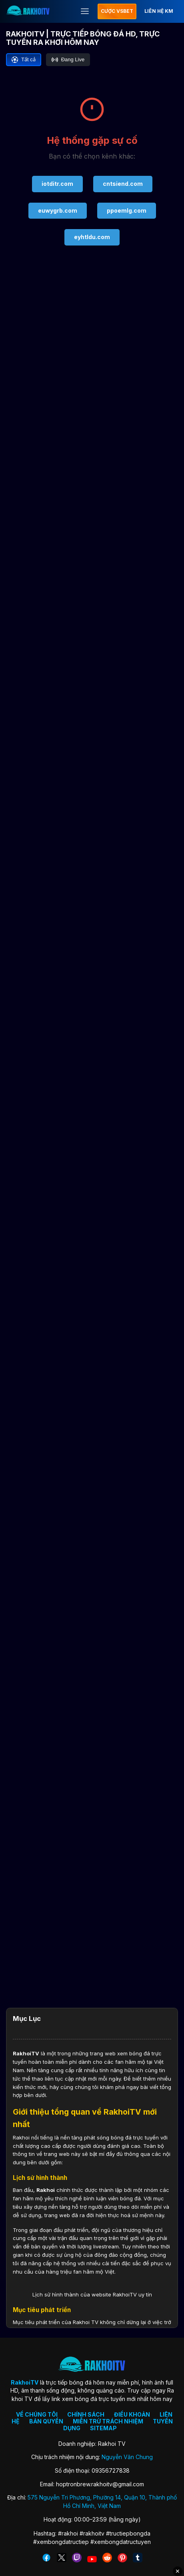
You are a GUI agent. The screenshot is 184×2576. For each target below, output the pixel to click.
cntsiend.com (123, 183)
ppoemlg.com (126, 210)
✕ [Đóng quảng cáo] (177, 2571)
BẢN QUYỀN (46, 2421)
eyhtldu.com (92, 236)
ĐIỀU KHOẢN (132, 2414)
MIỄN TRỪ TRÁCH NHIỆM (108, 2421)
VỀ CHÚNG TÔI (37, 2414)
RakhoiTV (26, 2053)
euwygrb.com (57, 210)
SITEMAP (103, 2428)
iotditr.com (57, 183)
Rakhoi (45, 2190)
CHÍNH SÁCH (85, 2414)
